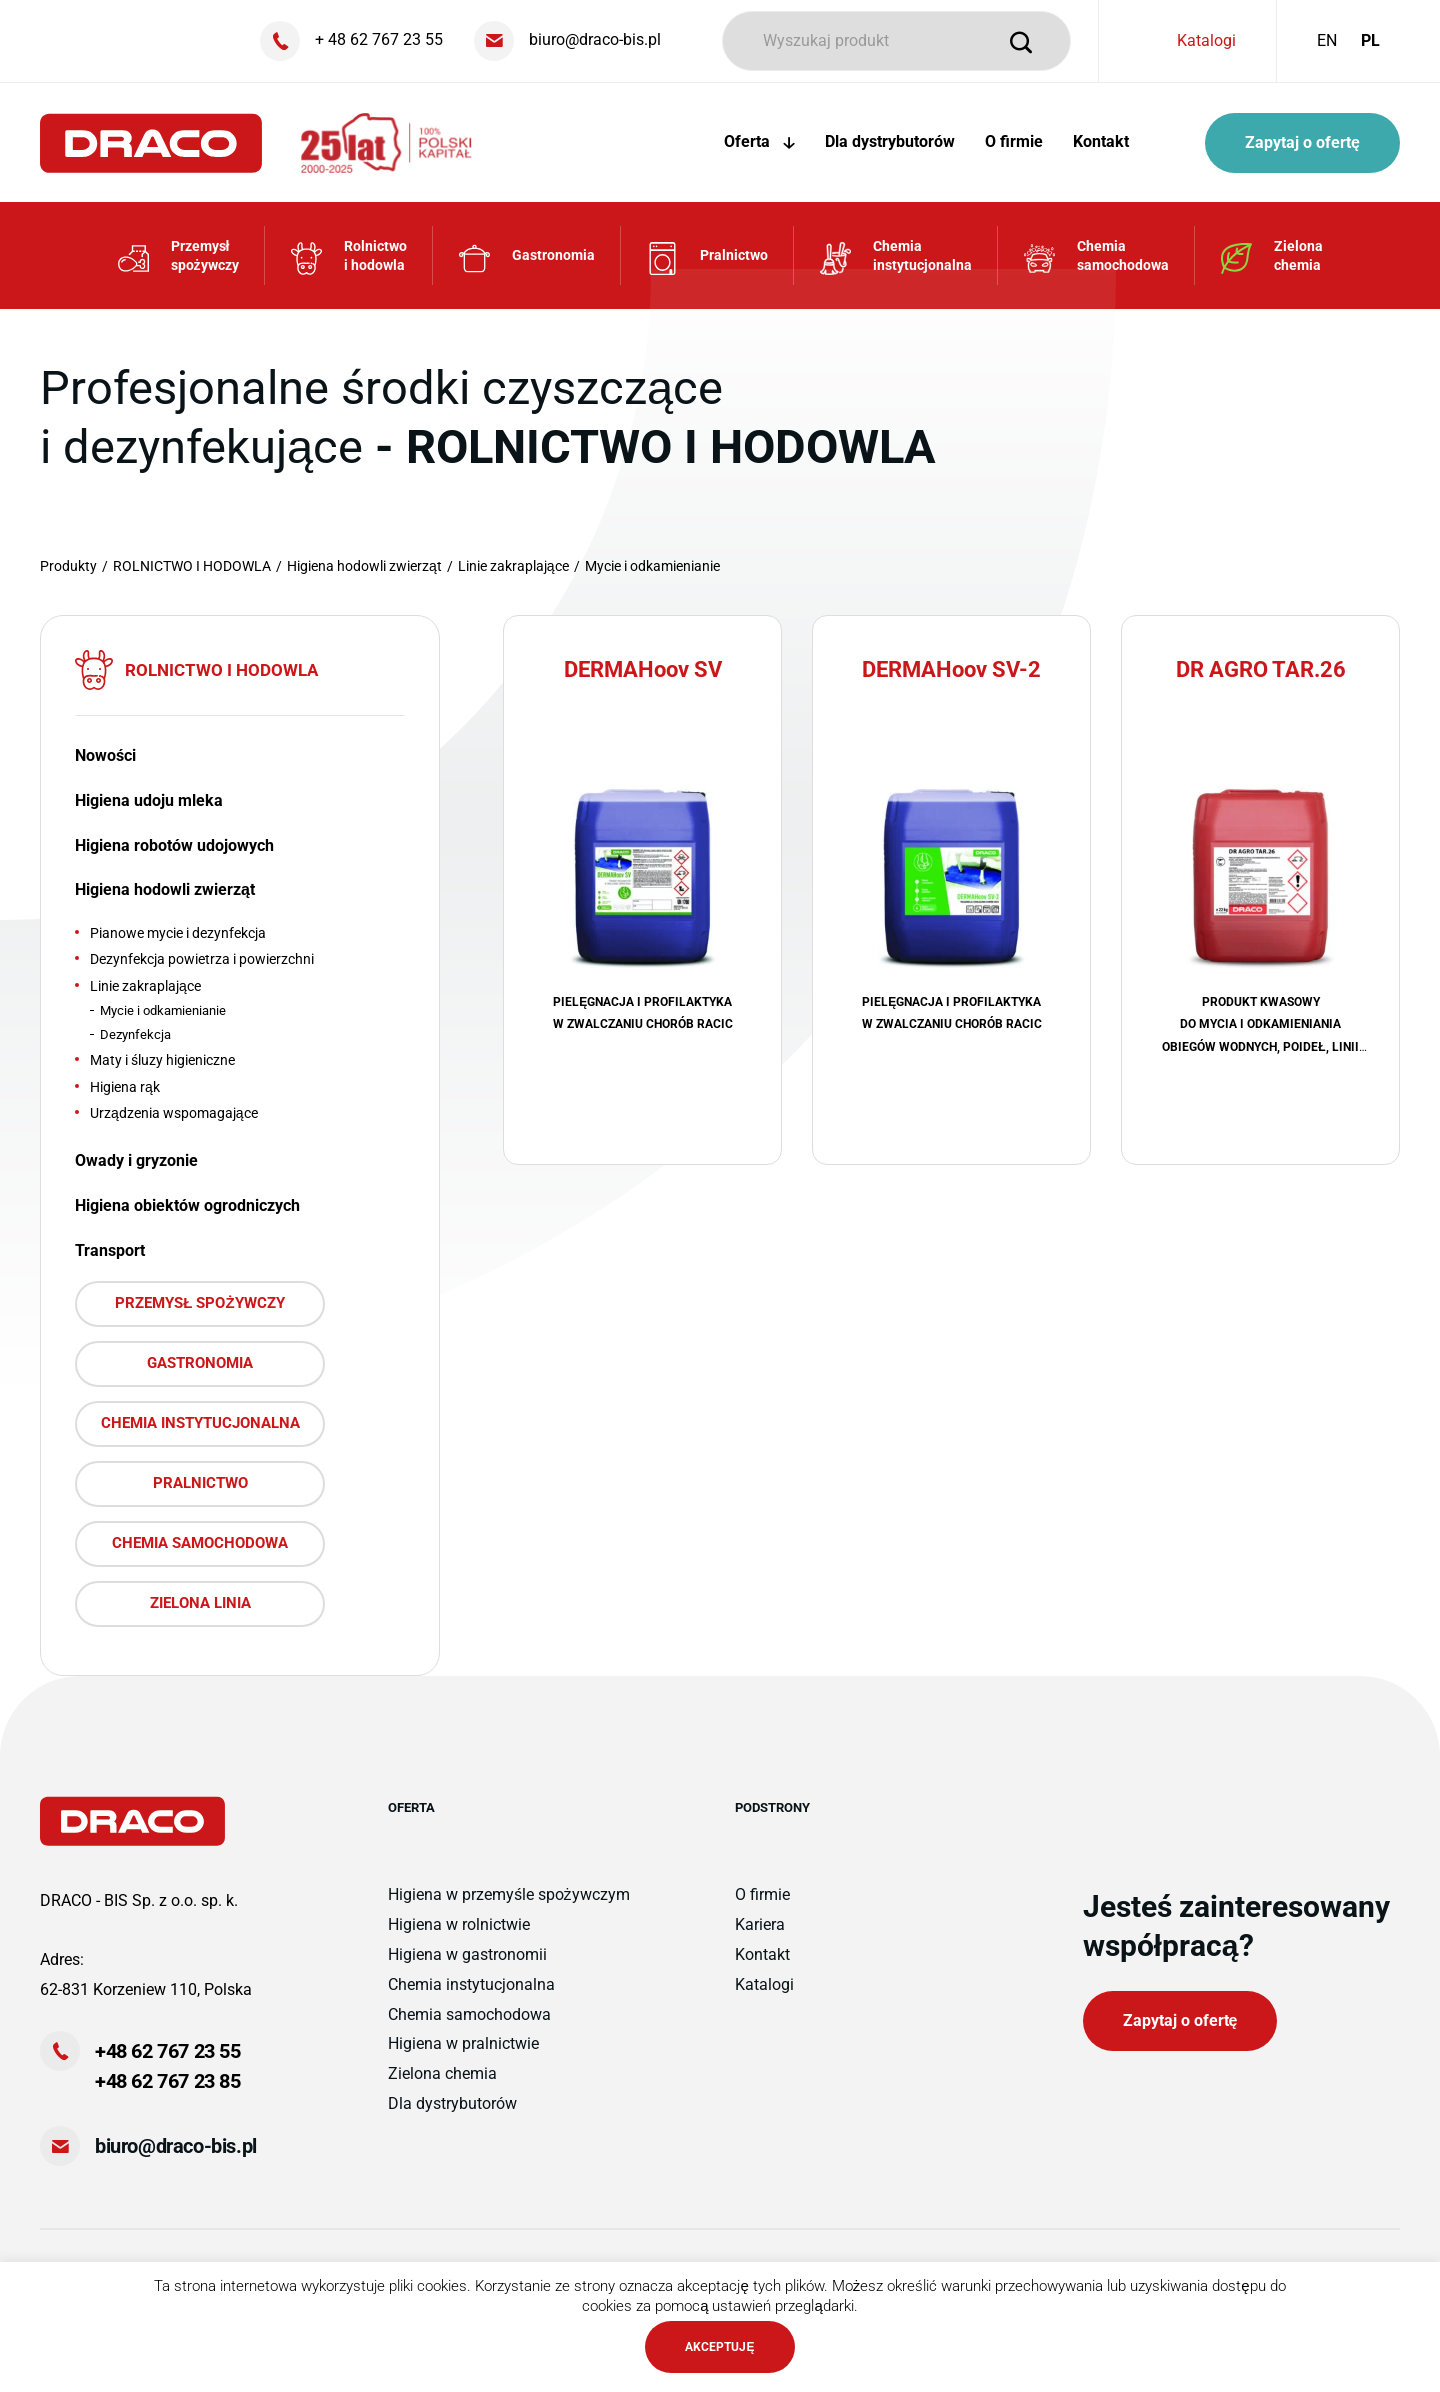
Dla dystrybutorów (890, 141)
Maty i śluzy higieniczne (162, 1060)
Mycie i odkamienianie (163, 1010)
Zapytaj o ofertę (1302, 142)
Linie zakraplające (145, 986)
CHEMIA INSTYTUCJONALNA (200, 1423)
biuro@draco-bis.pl (176, 2146)
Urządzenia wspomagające (174, 1113)
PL (1370, 40)
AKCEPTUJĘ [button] (719, 2347)
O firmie (1014, 141)
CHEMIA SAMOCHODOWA (200, 1543)
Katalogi (1206, 40)
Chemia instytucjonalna (471, 1984)
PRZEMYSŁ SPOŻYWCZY (199, 1303)
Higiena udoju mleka (149, 800)
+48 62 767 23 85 (168, 2081)
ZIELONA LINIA (200, 1603)
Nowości (105, 755)
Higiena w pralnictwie (463, 2043)
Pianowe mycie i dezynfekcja (178, 933)
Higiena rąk (125, 1087)
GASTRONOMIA (200, 1363)
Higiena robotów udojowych (174, 845)
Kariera (760, 1924)
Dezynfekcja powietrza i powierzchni (202, 959)
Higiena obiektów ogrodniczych (187, 1205)
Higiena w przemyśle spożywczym (509, 1894)
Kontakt (1101, 141)
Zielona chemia (442, 2073)
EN (1327, 40)
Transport (110, 1250)
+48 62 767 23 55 (168, 2051)
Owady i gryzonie (136, 1160)
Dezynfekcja (135, 1034)
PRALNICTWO (200, 1483)
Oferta (759, 141)
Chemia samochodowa (469, 2014)
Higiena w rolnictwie (459, 1924)
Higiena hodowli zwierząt (165, 889)
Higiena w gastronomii (467, 1954)
